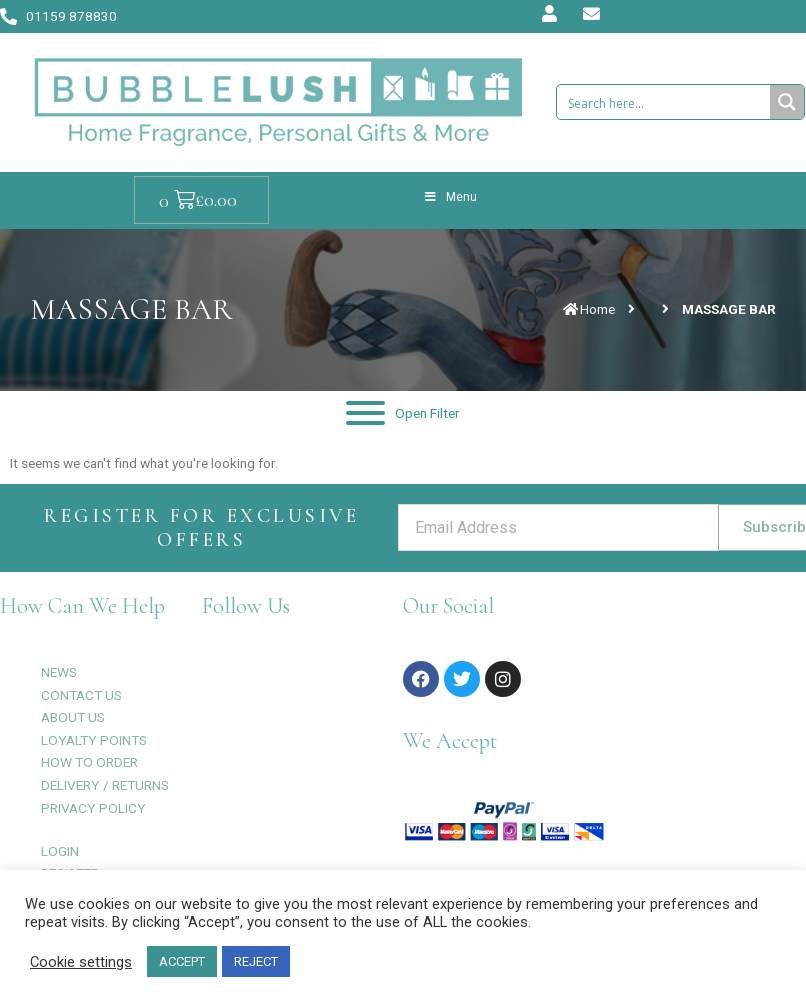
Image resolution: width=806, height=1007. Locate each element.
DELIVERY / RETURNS (105, 785)
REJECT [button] (256, 961)
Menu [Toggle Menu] (450, 197)
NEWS (59, 672)
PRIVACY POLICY (93, 808)
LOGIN (60, 851)
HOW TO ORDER (89, 762)
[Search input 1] (664, 102)
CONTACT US (81, 695)
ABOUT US (73, 717)
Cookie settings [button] (81, 962)
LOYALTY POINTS (94, 740)
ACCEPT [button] (182, 961)
